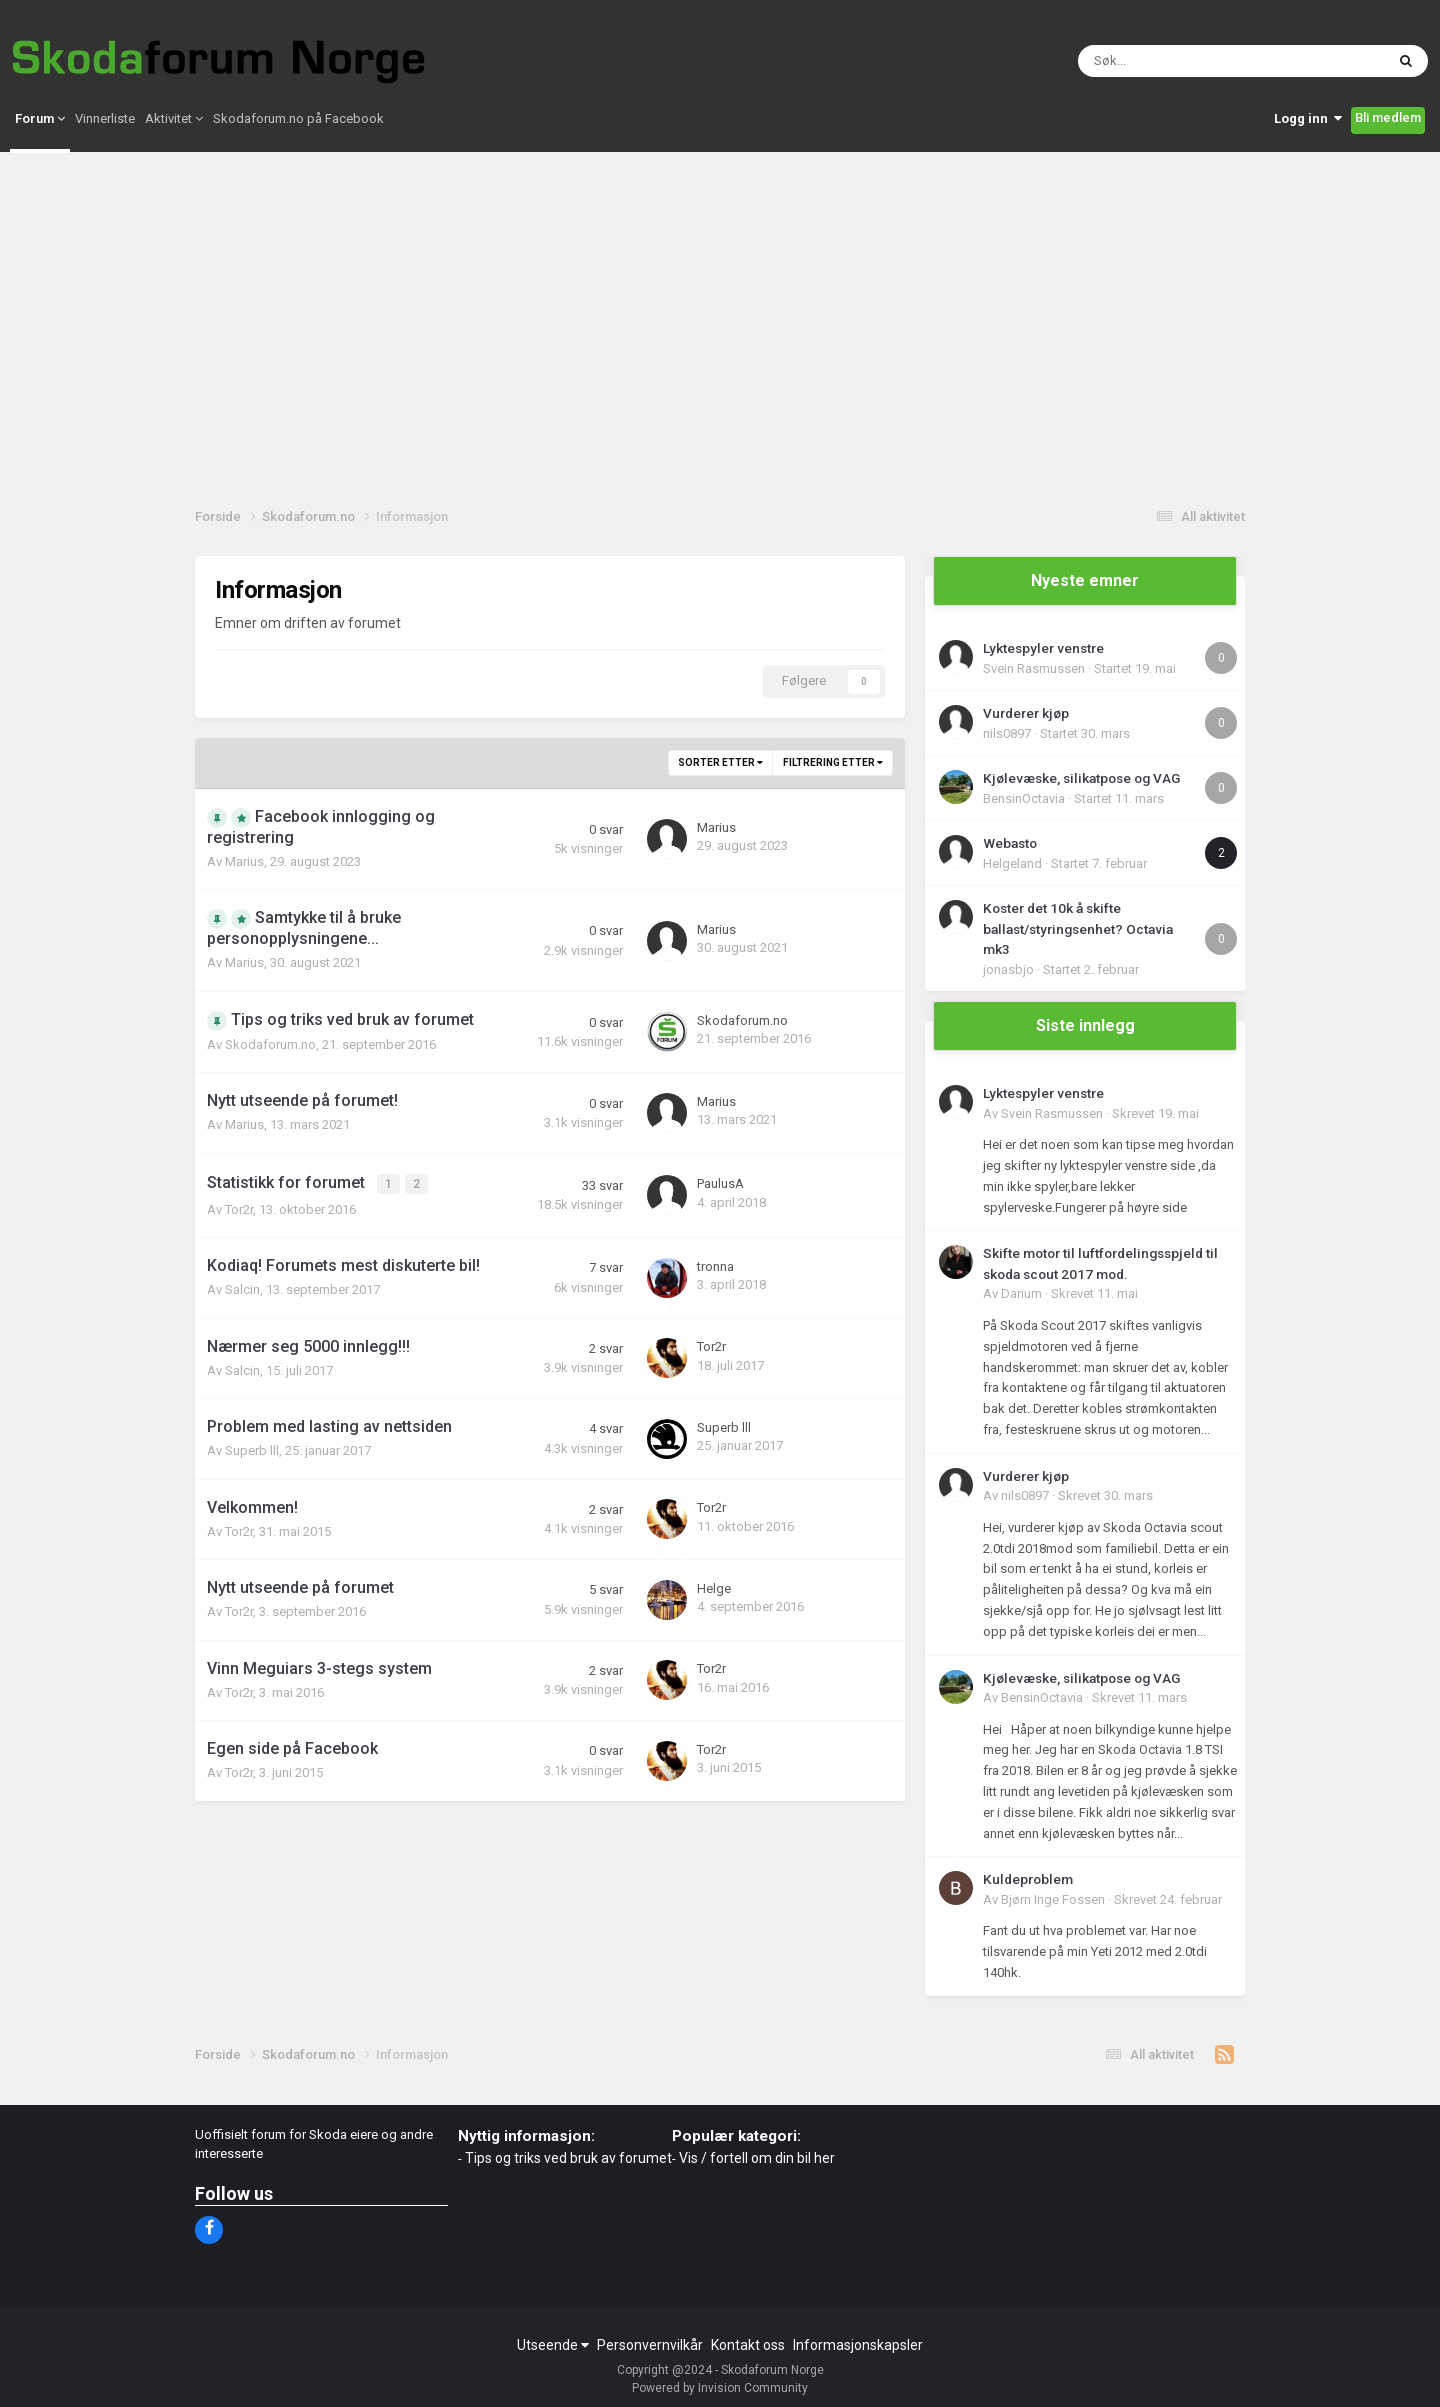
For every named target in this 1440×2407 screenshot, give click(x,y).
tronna (715, 1263)
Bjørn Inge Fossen (1053, 1899)
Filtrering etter (833, 762)
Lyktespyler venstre (1043, 648)
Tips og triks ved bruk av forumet (568, 2158)
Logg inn (1308, 156)
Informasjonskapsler (858, 2345)
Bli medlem (1388, 155)
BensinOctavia (1024, 798)
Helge (714, 1585)
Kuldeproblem (1028, 1879)
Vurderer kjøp (1026, 713)
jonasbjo (1008, 969)
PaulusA (720, 1182)
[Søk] (1159, 80)
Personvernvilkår (650, 2345)
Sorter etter (720, 762)
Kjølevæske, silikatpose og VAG (1081, 778)
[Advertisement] (720, 340)
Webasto (1010, 843)
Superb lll (252, 1447)
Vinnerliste (105, 156)
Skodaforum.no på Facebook (298, 156)
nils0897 (1007, 733)
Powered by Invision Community (720, 2388)
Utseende (553, 2345)
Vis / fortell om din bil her (757, 2158)
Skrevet (1155, 1113)
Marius (244, 861)
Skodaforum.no (270, 1044)
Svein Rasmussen (1034, 668)
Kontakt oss (748, 2345)
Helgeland (1012, 863)
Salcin (242, 1286)
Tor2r (239, 1206)
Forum (40, 156)
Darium (1021, 1293)
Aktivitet (174, 156)
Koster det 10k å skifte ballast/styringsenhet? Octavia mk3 (1078, 928)
